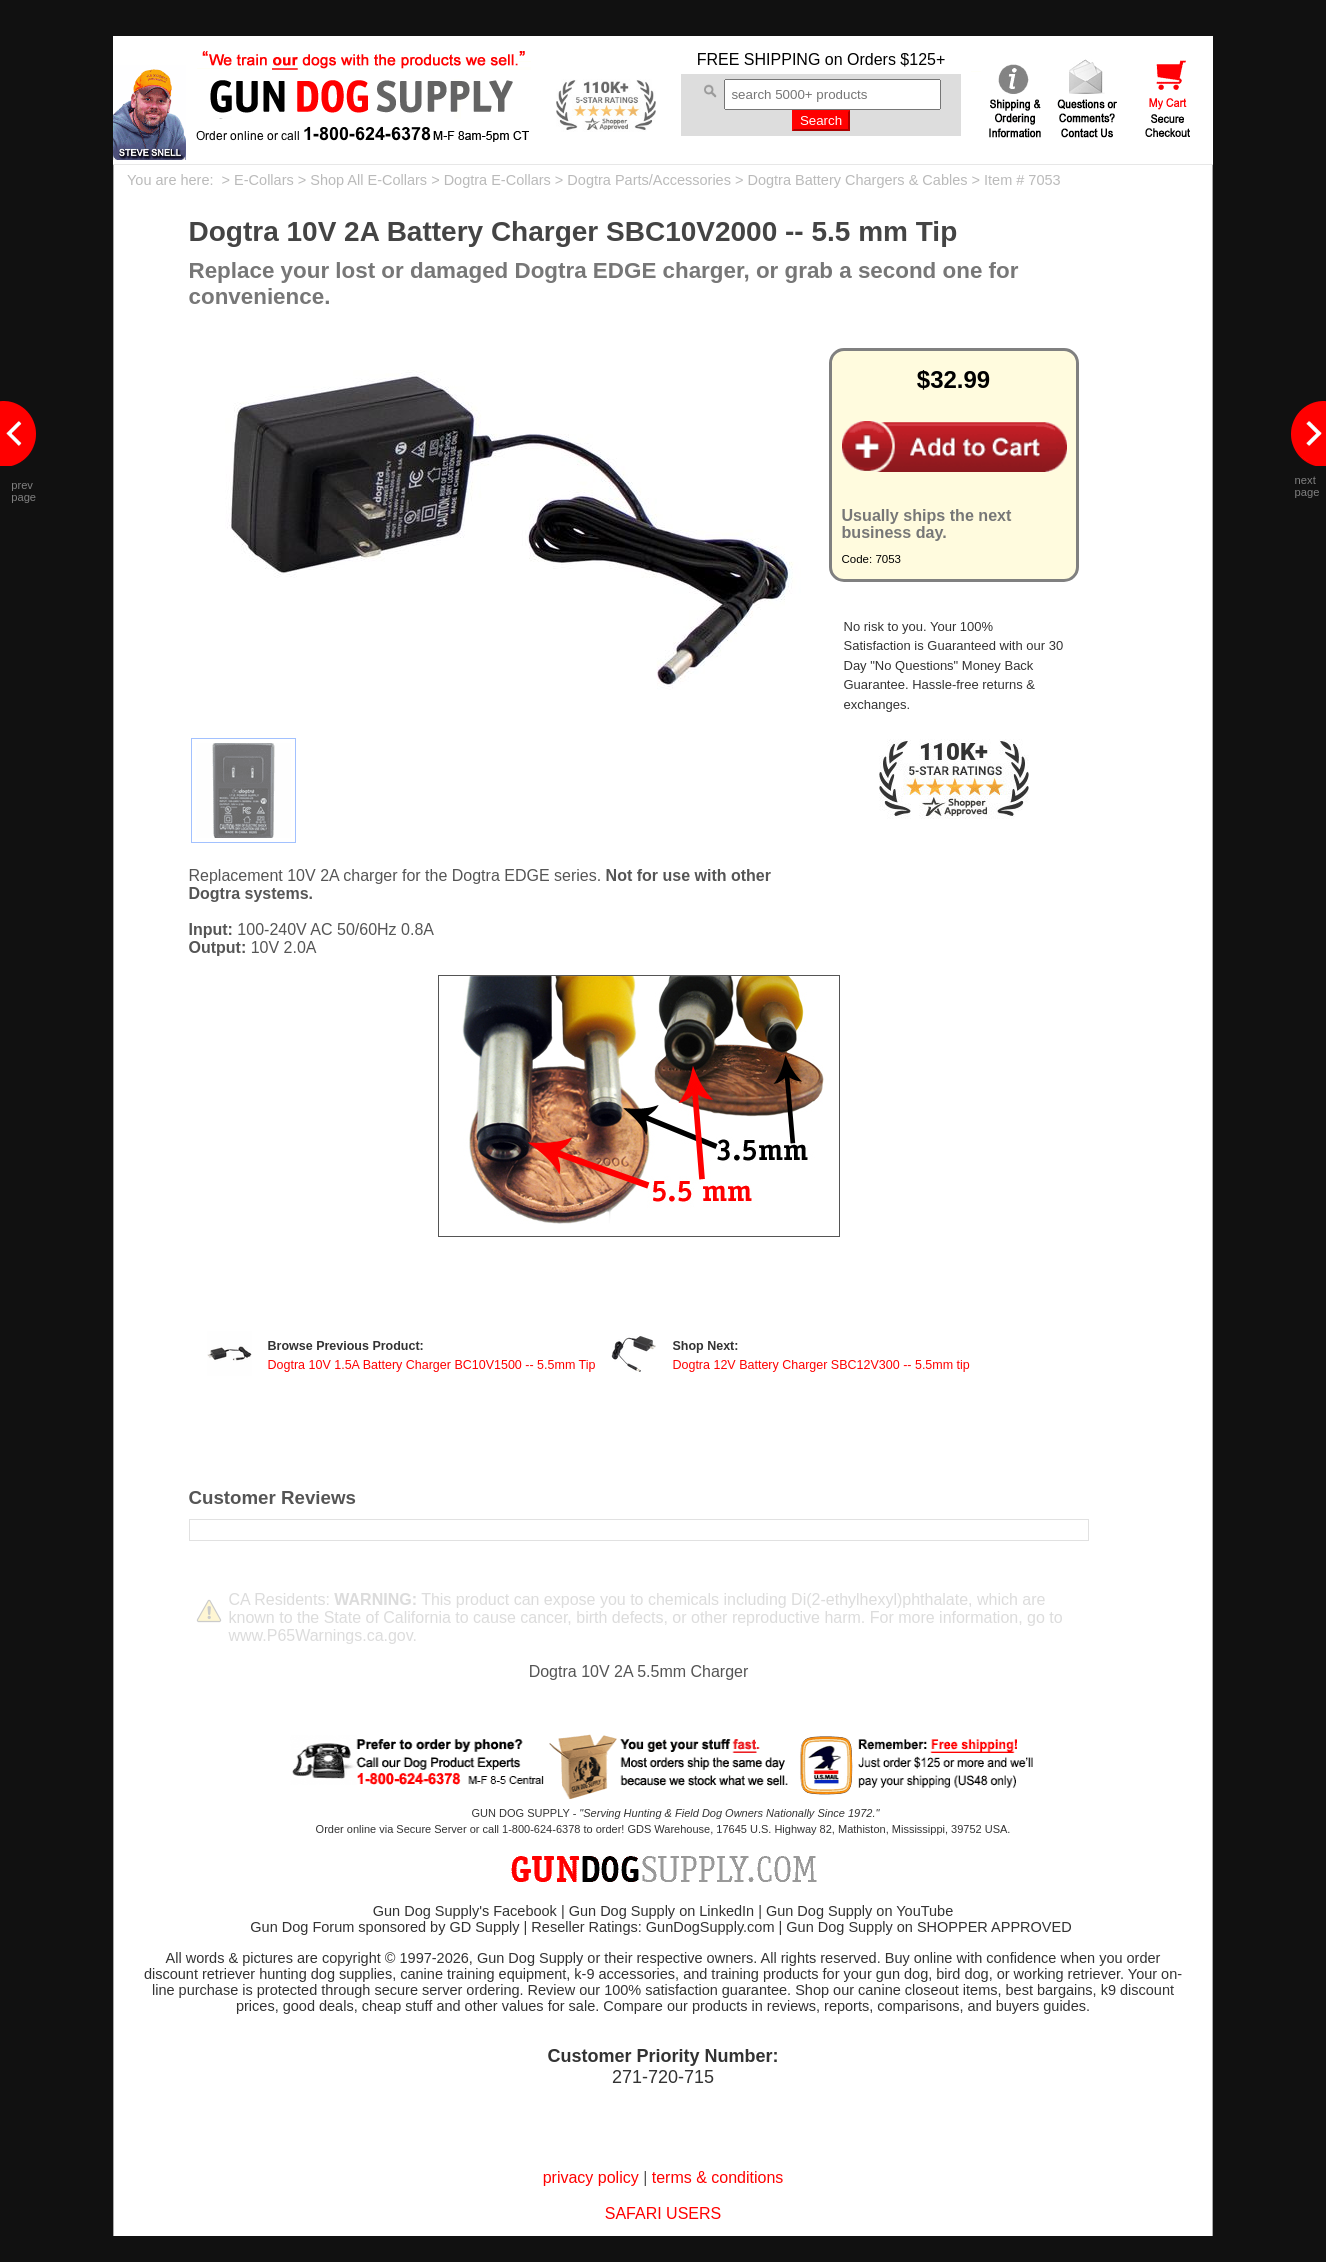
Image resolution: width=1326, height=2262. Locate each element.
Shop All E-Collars (368, 180)
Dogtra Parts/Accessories (649, 180)
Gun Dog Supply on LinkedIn (661, 1911)
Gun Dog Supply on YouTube (859, 1911)
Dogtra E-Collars (497, 180)
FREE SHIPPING (759, 59)
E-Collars (264, 180)
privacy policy (591, 2177)
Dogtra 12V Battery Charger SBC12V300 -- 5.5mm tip (820, 1365)
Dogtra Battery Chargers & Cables (857, 180)
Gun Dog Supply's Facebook (465, 1911)
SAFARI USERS (663, 2213)
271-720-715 (663, 2077)
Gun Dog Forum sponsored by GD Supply (384, 1927)
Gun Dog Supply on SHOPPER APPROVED (928, 1927)
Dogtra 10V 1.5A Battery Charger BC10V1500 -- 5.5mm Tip (432, 1365)
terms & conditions (718, 2177)
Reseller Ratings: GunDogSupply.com (652, 1927)
